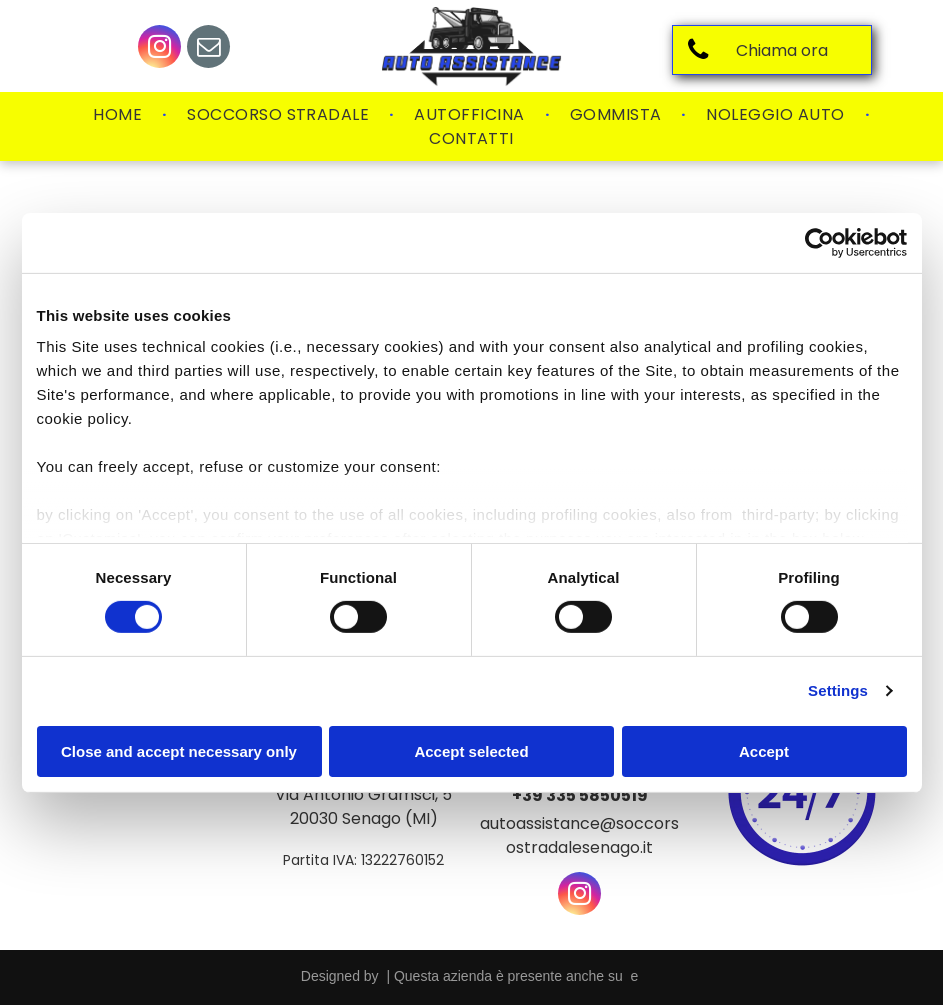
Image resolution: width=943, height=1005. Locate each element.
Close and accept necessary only (179, 751)
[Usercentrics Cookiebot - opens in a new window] (819, 242)
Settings (838, 690)
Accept (764, 751)
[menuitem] (120, 115)
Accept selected (471, 751)
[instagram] (159, 49)
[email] (208, 49)
